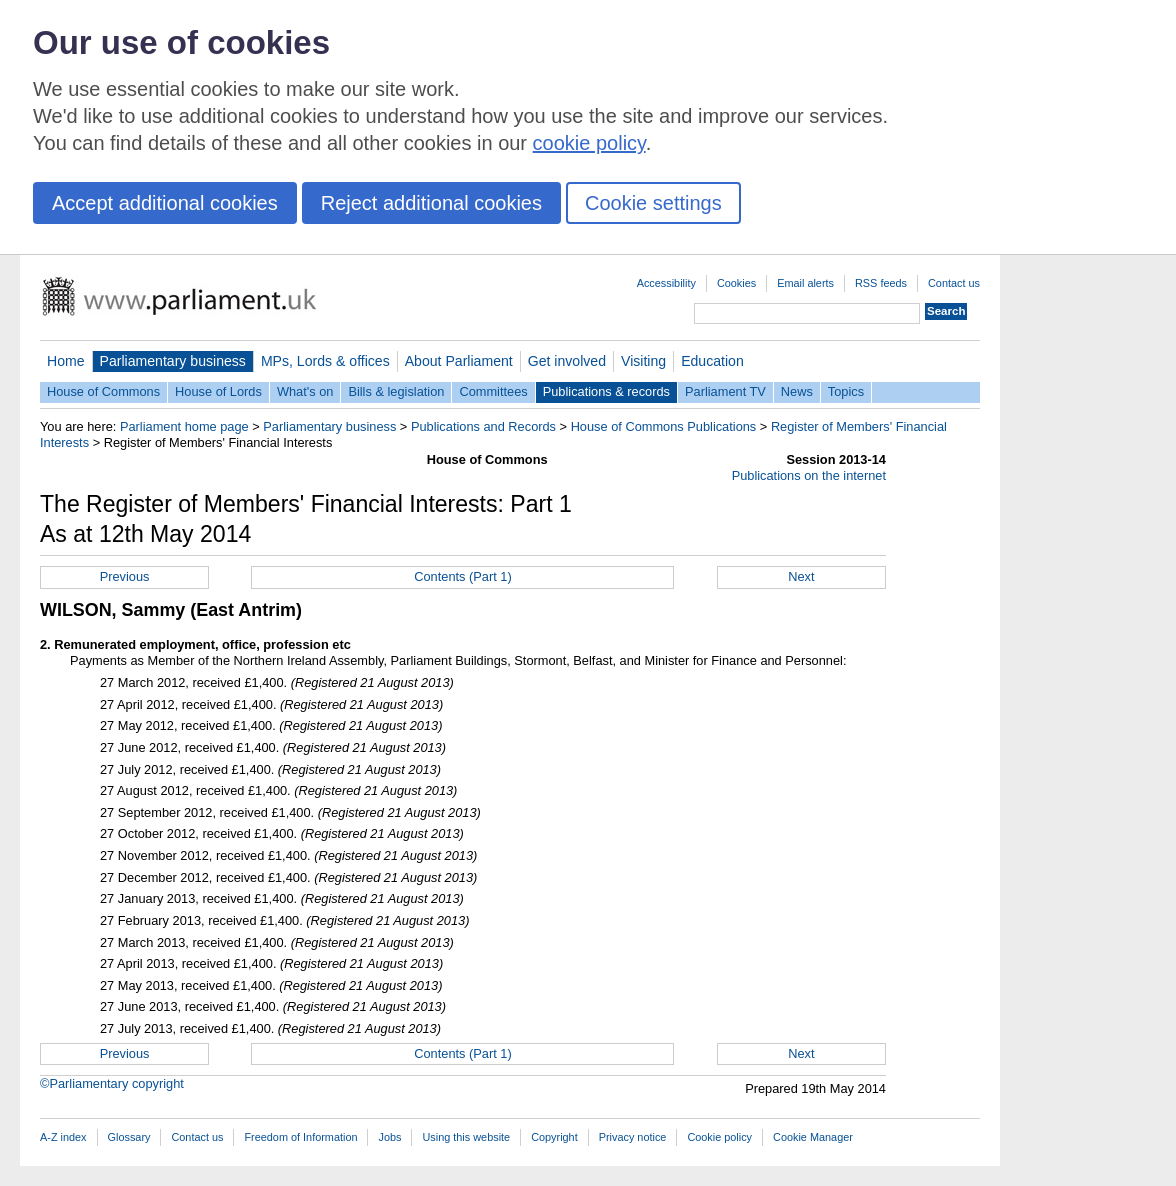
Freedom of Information (300, 1137)
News (797, 391)
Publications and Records (483, 426)
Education (712, 361)
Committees (493, 391)
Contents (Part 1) (462, 576)
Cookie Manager (813, 1137)
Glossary (129, 1137)
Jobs (389, 1137)
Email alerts (805, 283)
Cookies (736, 283)
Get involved (567, 361)
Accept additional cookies (165, 203)
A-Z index (63, 1137)
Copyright (554, 1137)
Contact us (954, 283)
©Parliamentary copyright (112, 1083)
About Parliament (459, 361)
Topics (846, 391)
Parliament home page (184, 426)
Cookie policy (719, 1137)
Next (801, 576)
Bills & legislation (396, 391)
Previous (125, 576)
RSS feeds (881, 283)
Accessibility (666, 283)
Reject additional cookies (431, 203)
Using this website (466, 1137)
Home (66, 361)
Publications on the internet (809, 475)
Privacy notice (633, 1137)
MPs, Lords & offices (325, 361)
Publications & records (606, 391)
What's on (305, 391)
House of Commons (103, 391)
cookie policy (589, 143)
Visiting (643, 361)
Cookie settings (653, 203)
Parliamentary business (173, 361)
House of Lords (218, 391)
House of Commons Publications (664, 426)
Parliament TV (725, 391)
